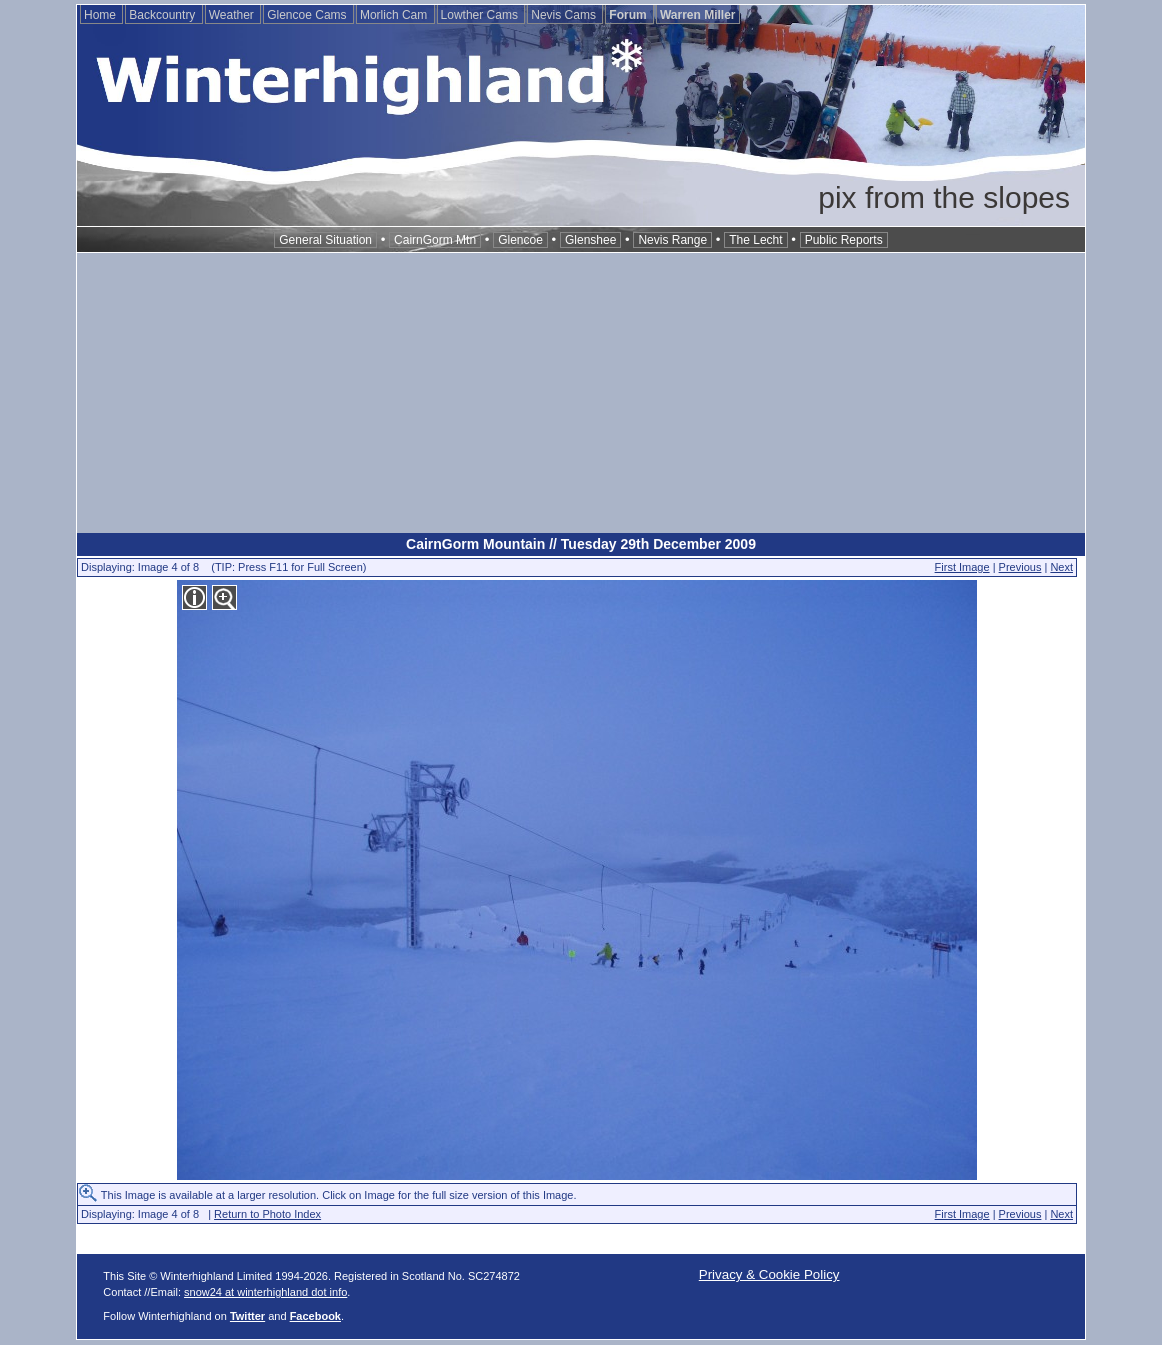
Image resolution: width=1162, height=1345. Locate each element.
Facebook (315, 1316)
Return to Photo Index (267, 1214)
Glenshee (590, 240)
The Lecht (755, 240)
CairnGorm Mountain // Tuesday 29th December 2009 (581, 544)
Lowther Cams (481, 15)
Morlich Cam (395, 15)
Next (1061, 567)
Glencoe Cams (308, 15)
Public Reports (844, 240)
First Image (962, 567)
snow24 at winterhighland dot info (265, 1292)
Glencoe (520, 240)
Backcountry (163, 15)
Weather (233, 15)
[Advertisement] (581, 393)
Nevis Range (672, 240)
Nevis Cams (565, 15)
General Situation (325, 240)
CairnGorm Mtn (435, 240)
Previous (1020, 567)
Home (101, 15)
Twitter (247, 1316)
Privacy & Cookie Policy (769, 1274)
